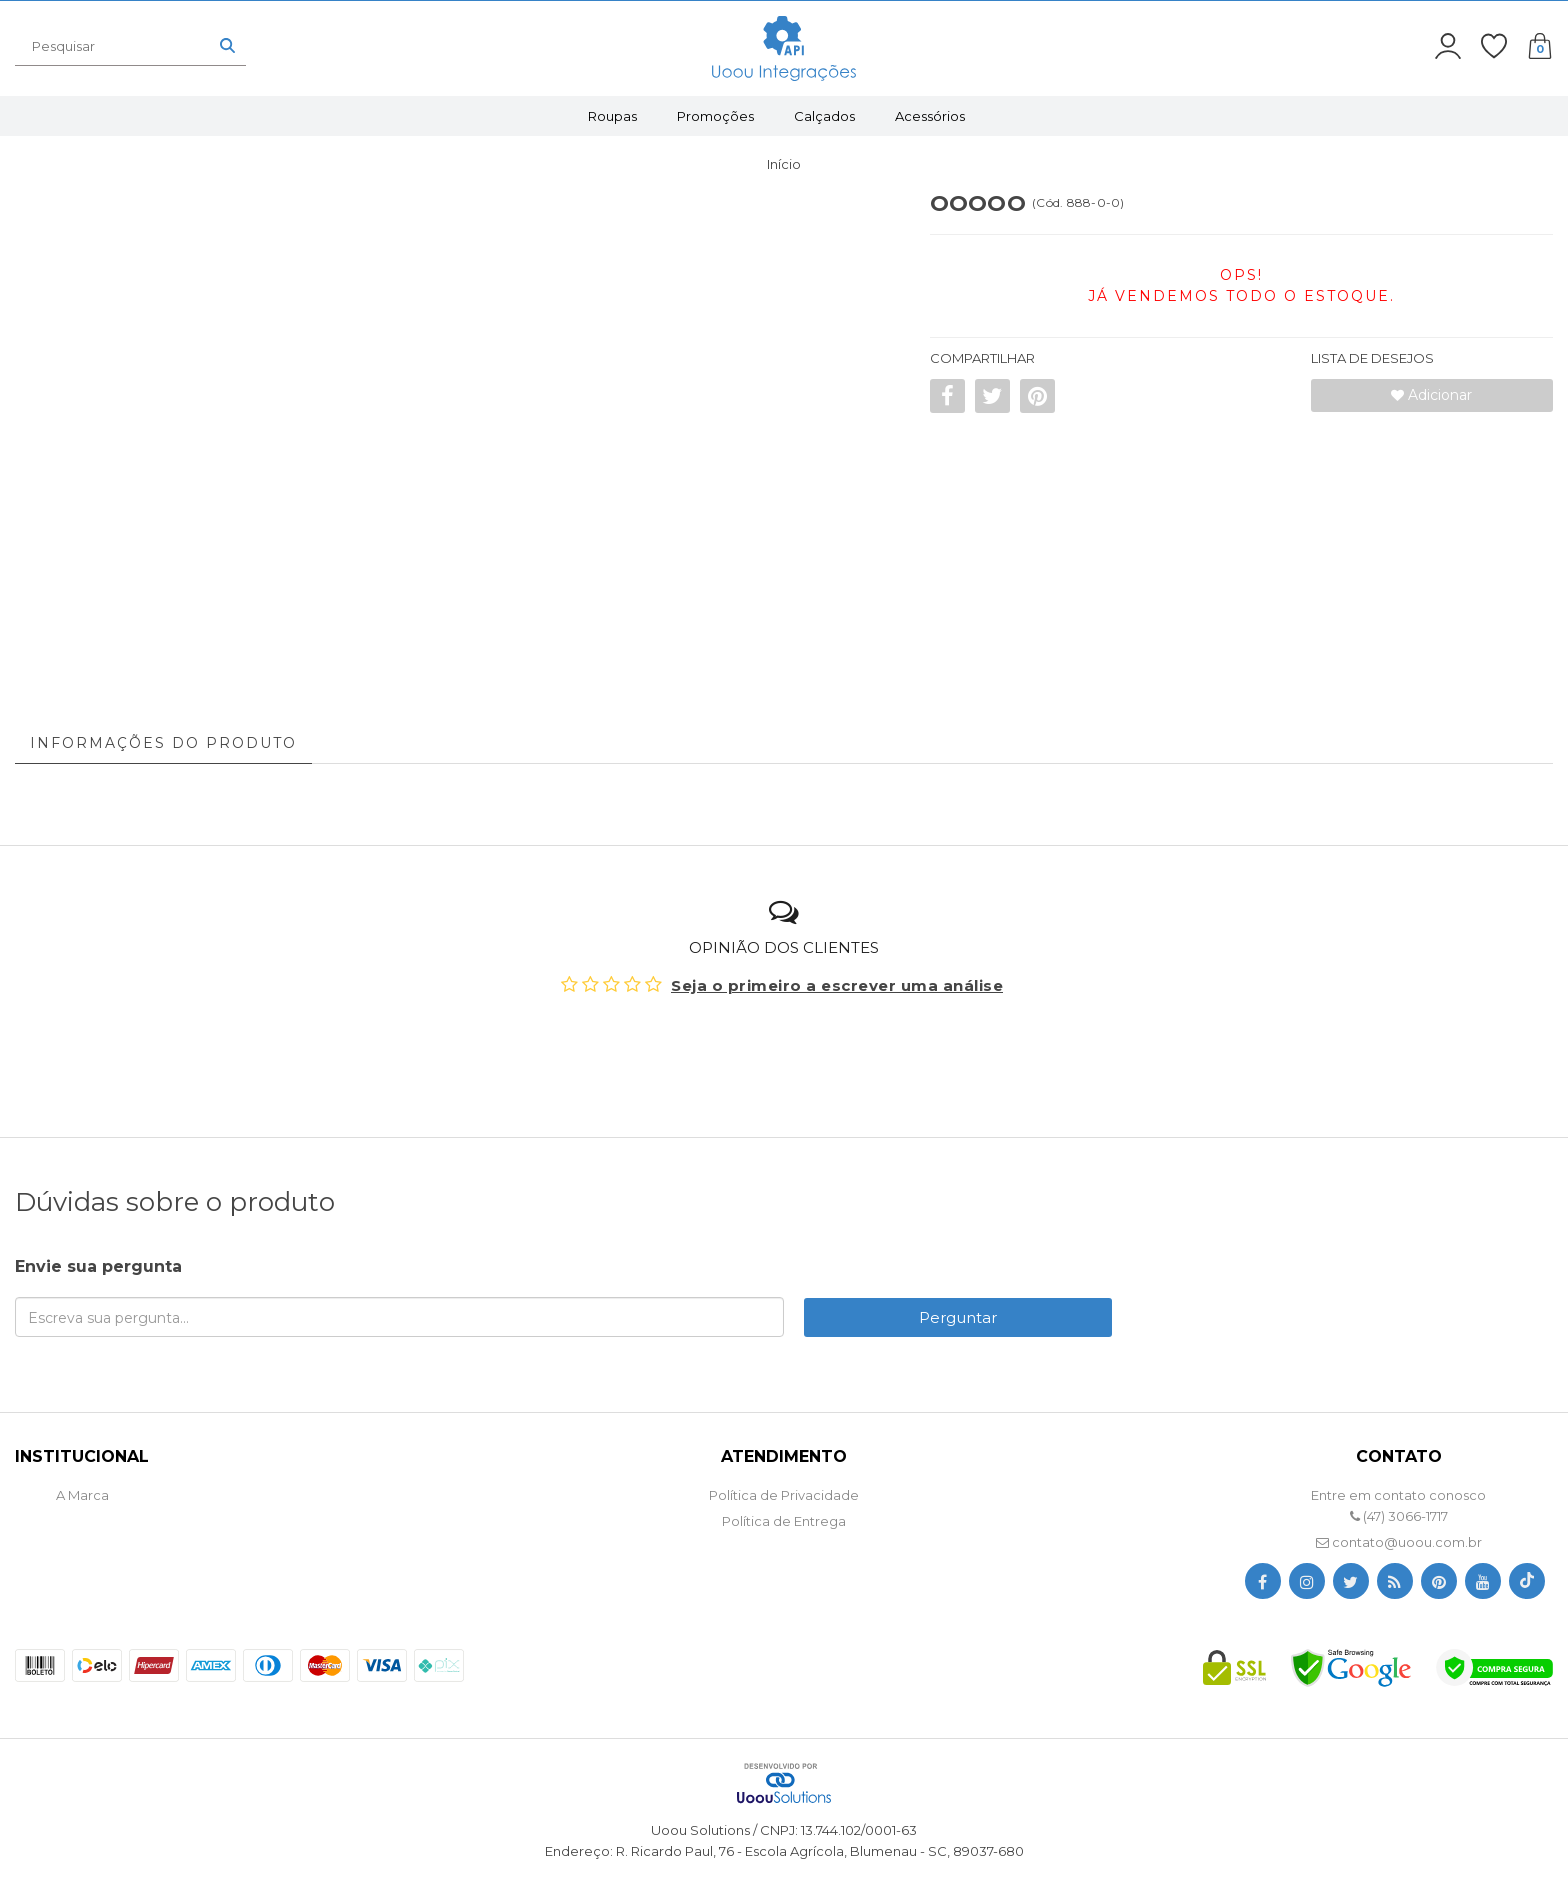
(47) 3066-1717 (1399, 1516)
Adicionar (1431, 395)
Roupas (612, 116)
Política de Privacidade (784, 1495)
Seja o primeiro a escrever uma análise (837, 985)
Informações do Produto (163, 743)
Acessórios (930, 116)
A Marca (82, 1495)
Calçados (824, 116)
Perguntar (958, 1317)
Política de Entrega (784, 1521)
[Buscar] (227, 46)
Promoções (715, 116)
